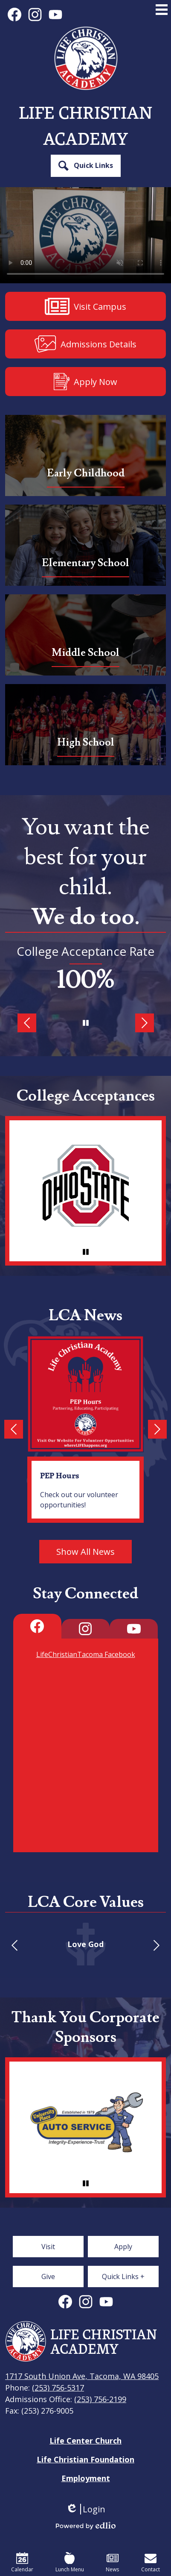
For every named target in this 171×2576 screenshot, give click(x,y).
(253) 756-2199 (100, 2399)
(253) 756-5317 (58, 2387)
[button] (85, 165)
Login (85, 2509)
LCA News (85, 1315)
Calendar (22, 2562)
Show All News (85, 1551)
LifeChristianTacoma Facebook (85, 1654)
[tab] (37, 1626)
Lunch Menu (69, 2562)
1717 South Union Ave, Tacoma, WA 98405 (82, 2376)
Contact (150, 2562)
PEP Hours (59, 1475)
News (112, 2562)
